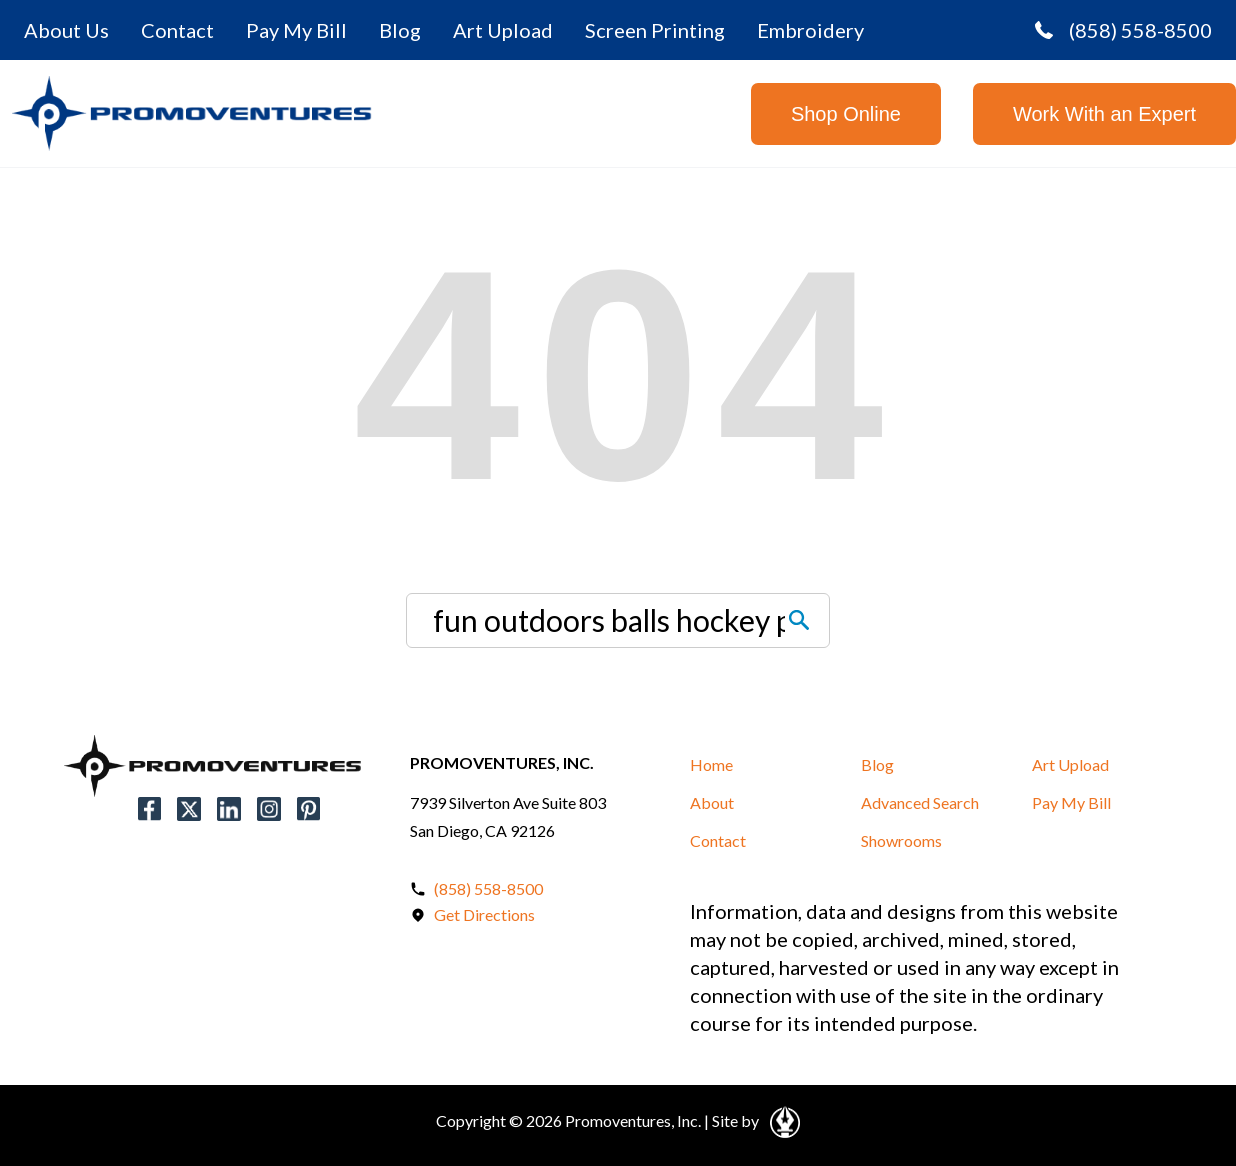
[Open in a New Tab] (781, 1119)
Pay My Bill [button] (1071, 802)
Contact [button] (718, 840)
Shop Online (846, 114)
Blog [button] (877, 764)
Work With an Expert (1104, 114)
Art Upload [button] (1070, 764)
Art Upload (503, 30)
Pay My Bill (296, 30)
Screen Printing (655, 30)
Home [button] (711, 764)
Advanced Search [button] (920, 802)
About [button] (712, 802)
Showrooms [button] (901, 840)
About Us (66, 30)
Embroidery (810, 30)
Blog (400, 30)
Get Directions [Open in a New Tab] (484, 914)
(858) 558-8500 (1123, 30)
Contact (177, 30)
